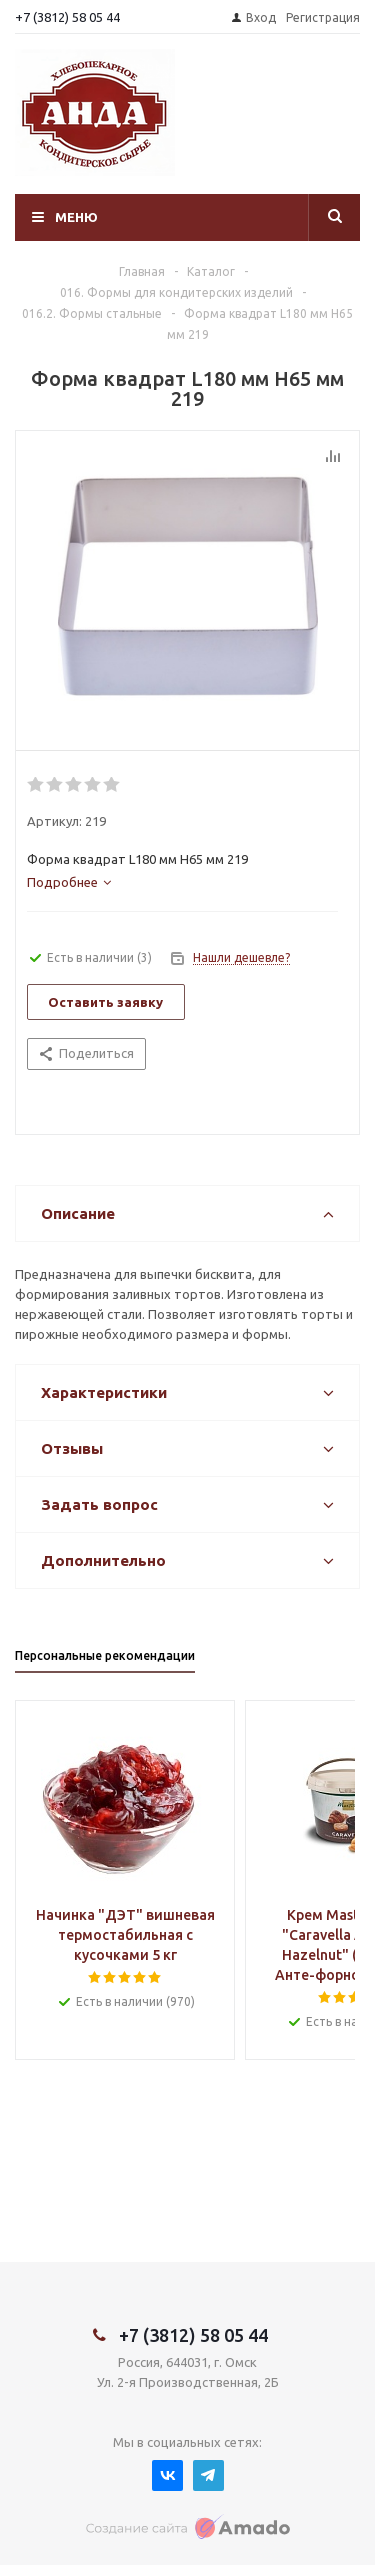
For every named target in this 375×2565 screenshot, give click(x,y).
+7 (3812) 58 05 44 (67, 17)
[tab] (69, 882)
